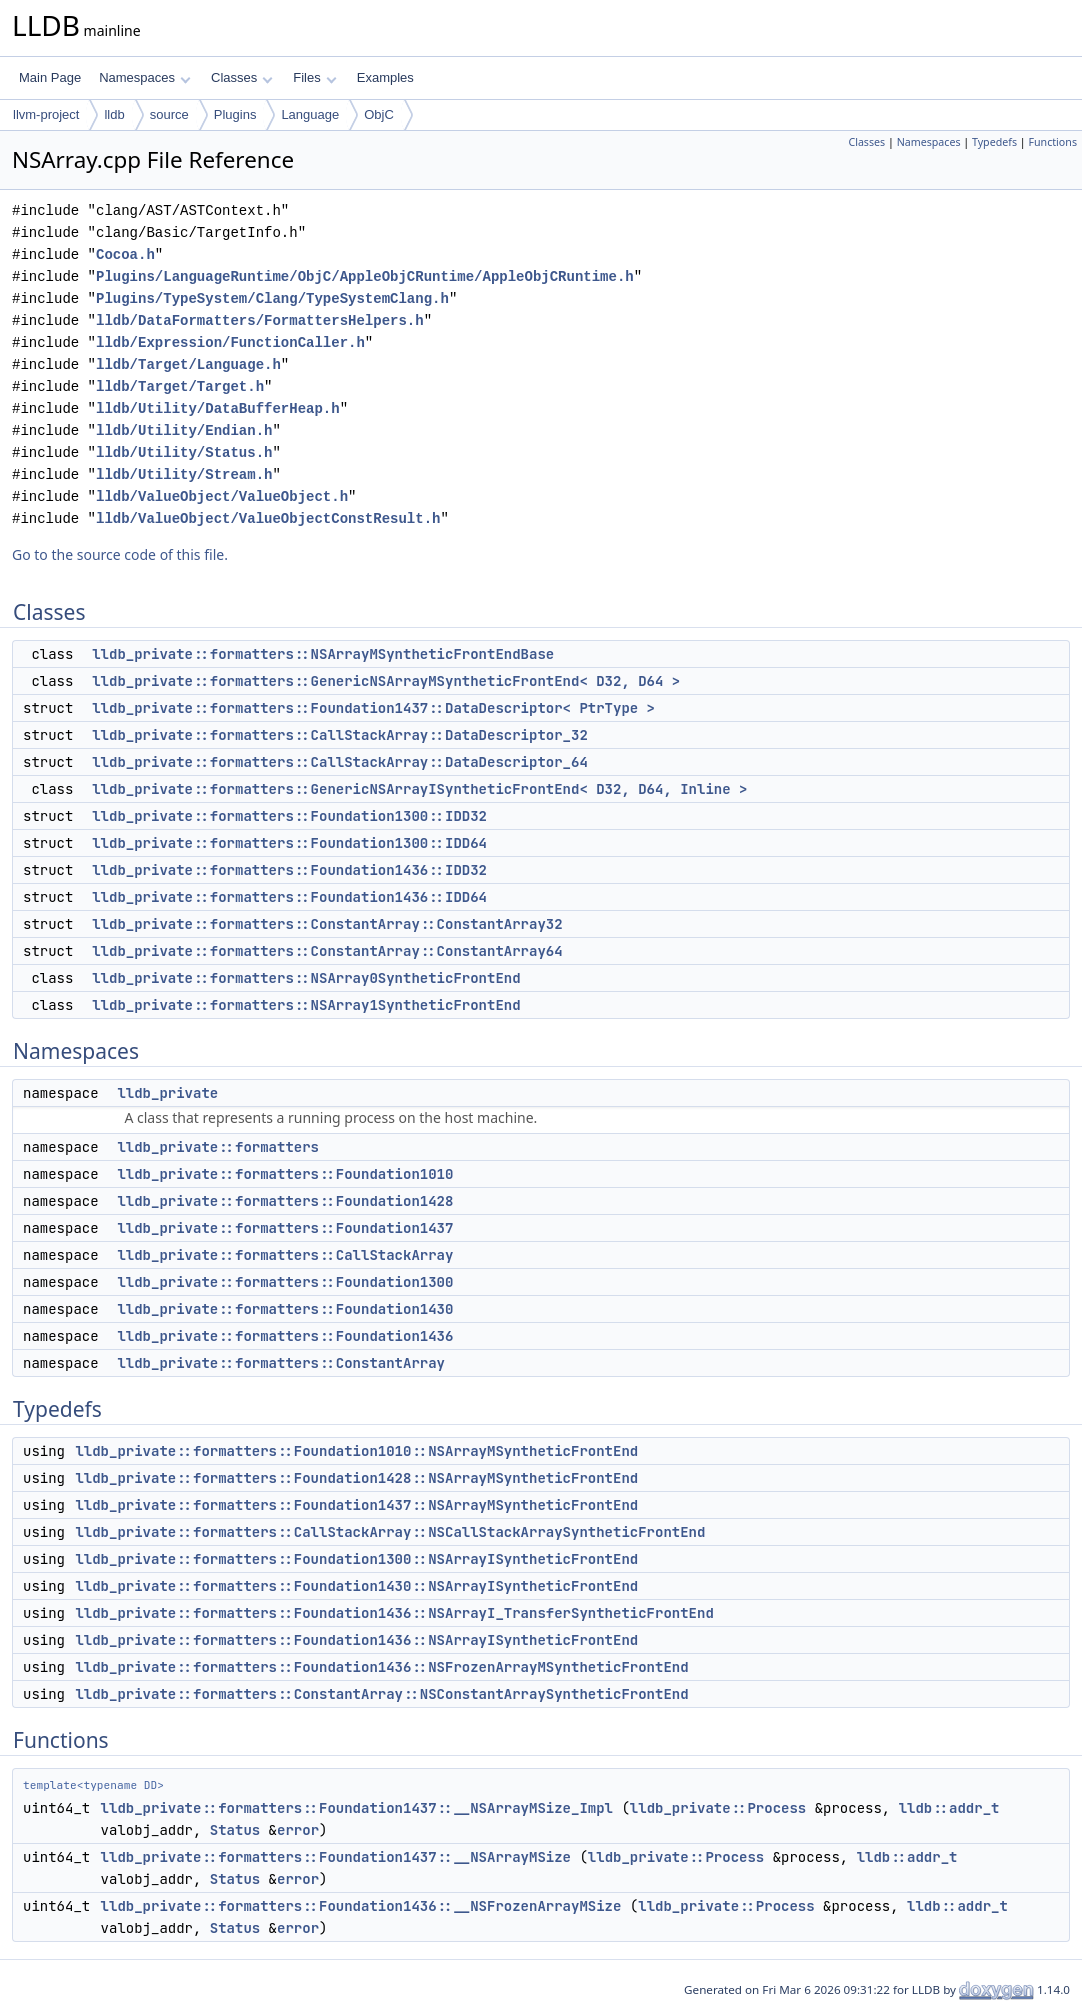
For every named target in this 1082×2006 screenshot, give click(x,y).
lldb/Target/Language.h (188, 364)
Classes (242, 77)
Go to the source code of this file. (120, 554)
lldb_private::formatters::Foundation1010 (285, 1174)
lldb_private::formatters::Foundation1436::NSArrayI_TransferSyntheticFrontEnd (394, 1613)
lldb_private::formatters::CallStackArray (285, 1255)
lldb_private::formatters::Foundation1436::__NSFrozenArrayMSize (361, 1906)
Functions (1052, 142)
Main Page (50, 77)
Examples (385, 77)
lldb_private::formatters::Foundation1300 (285, 1282)
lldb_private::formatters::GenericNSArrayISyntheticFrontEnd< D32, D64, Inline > (419, 789)
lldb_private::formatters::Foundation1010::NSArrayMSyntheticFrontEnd (356, 1451)
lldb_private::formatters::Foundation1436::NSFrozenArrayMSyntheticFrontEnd (381, 1667)
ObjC (379, 114)
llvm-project (46, 114)
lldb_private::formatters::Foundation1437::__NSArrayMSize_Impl (357, 1808)
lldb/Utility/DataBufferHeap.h (218, 408)
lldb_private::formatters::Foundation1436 (285, 1336)
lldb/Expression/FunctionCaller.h (230, 342)
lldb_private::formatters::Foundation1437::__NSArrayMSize (336, 1857)
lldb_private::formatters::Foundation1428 (285, 1201)
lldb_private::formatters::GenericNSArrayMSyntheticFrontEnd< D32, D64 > (386, 681)
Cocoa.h (125, 254)
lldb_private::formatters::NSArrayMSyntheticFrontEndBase (323, 654)
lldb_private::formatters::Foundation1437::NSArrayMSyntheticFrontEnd (356, 1505)
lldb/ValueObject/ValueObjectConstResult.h (268, 518)
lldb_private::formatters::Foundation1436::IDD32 (289, 870)
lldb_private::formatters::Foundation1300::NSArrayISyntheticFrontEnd (356, 1559)
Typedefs (994, 142)
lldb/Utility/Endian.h (184, 430)
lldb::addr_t (949, 1808)
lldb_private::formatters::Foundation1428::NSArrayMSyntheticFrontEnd (356, 1478)
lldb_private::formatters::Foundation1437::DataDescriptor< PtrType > (373, 708)
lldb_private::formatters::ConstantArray (281, 1363)
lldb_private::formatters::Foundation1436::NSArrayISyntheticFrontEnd (356, 1640)
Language (310, 114)
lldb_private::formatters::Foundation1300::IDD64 (289, 843)
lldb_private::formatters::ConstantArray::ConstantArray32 (327, 924)
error (298, 1830)
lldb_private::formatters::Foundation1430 (285, 1309)
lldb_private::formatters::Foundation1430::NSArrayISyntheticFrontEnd (356, 1586)
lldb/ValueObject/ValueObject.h (222, 496)
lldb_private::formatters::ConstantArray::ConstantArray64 (327, 951)
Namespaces (144, 77)
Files (314, 77)
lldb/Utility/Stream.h (184, 474)
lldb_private (167, 1093)
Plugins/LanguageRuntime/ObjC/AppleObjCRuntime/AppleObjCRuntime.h (365, 276)
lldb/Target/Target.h (180, 386)
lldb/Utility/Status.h (184, 452)
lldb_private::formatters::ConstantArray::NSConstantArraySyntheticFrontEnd (381, 1694)
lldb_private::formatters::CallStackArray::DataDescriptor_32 (340, 735)
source (169, 114)
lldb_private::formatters (218, 1147)
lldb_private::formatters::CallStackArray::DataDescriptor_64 (340, 762)
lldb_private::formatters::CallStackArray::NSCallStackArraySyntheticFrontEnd (390, 1532)
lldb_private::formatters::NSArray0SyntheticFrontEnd (306, 978)
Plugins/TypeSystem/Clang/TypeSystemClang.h (272, 298)
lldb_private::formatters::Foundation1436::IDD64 (289, 897)
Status (235, 1830)
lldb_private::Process (718, 1808)
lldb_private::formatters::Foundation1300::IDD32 (289, 816)
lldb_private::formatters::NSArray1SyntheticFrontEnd (306, 1005)
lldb (114, 114)
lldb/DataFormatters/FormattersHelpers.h (260, 320)
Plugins (235, 114)
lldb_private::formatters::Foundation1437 (285, 1228)
